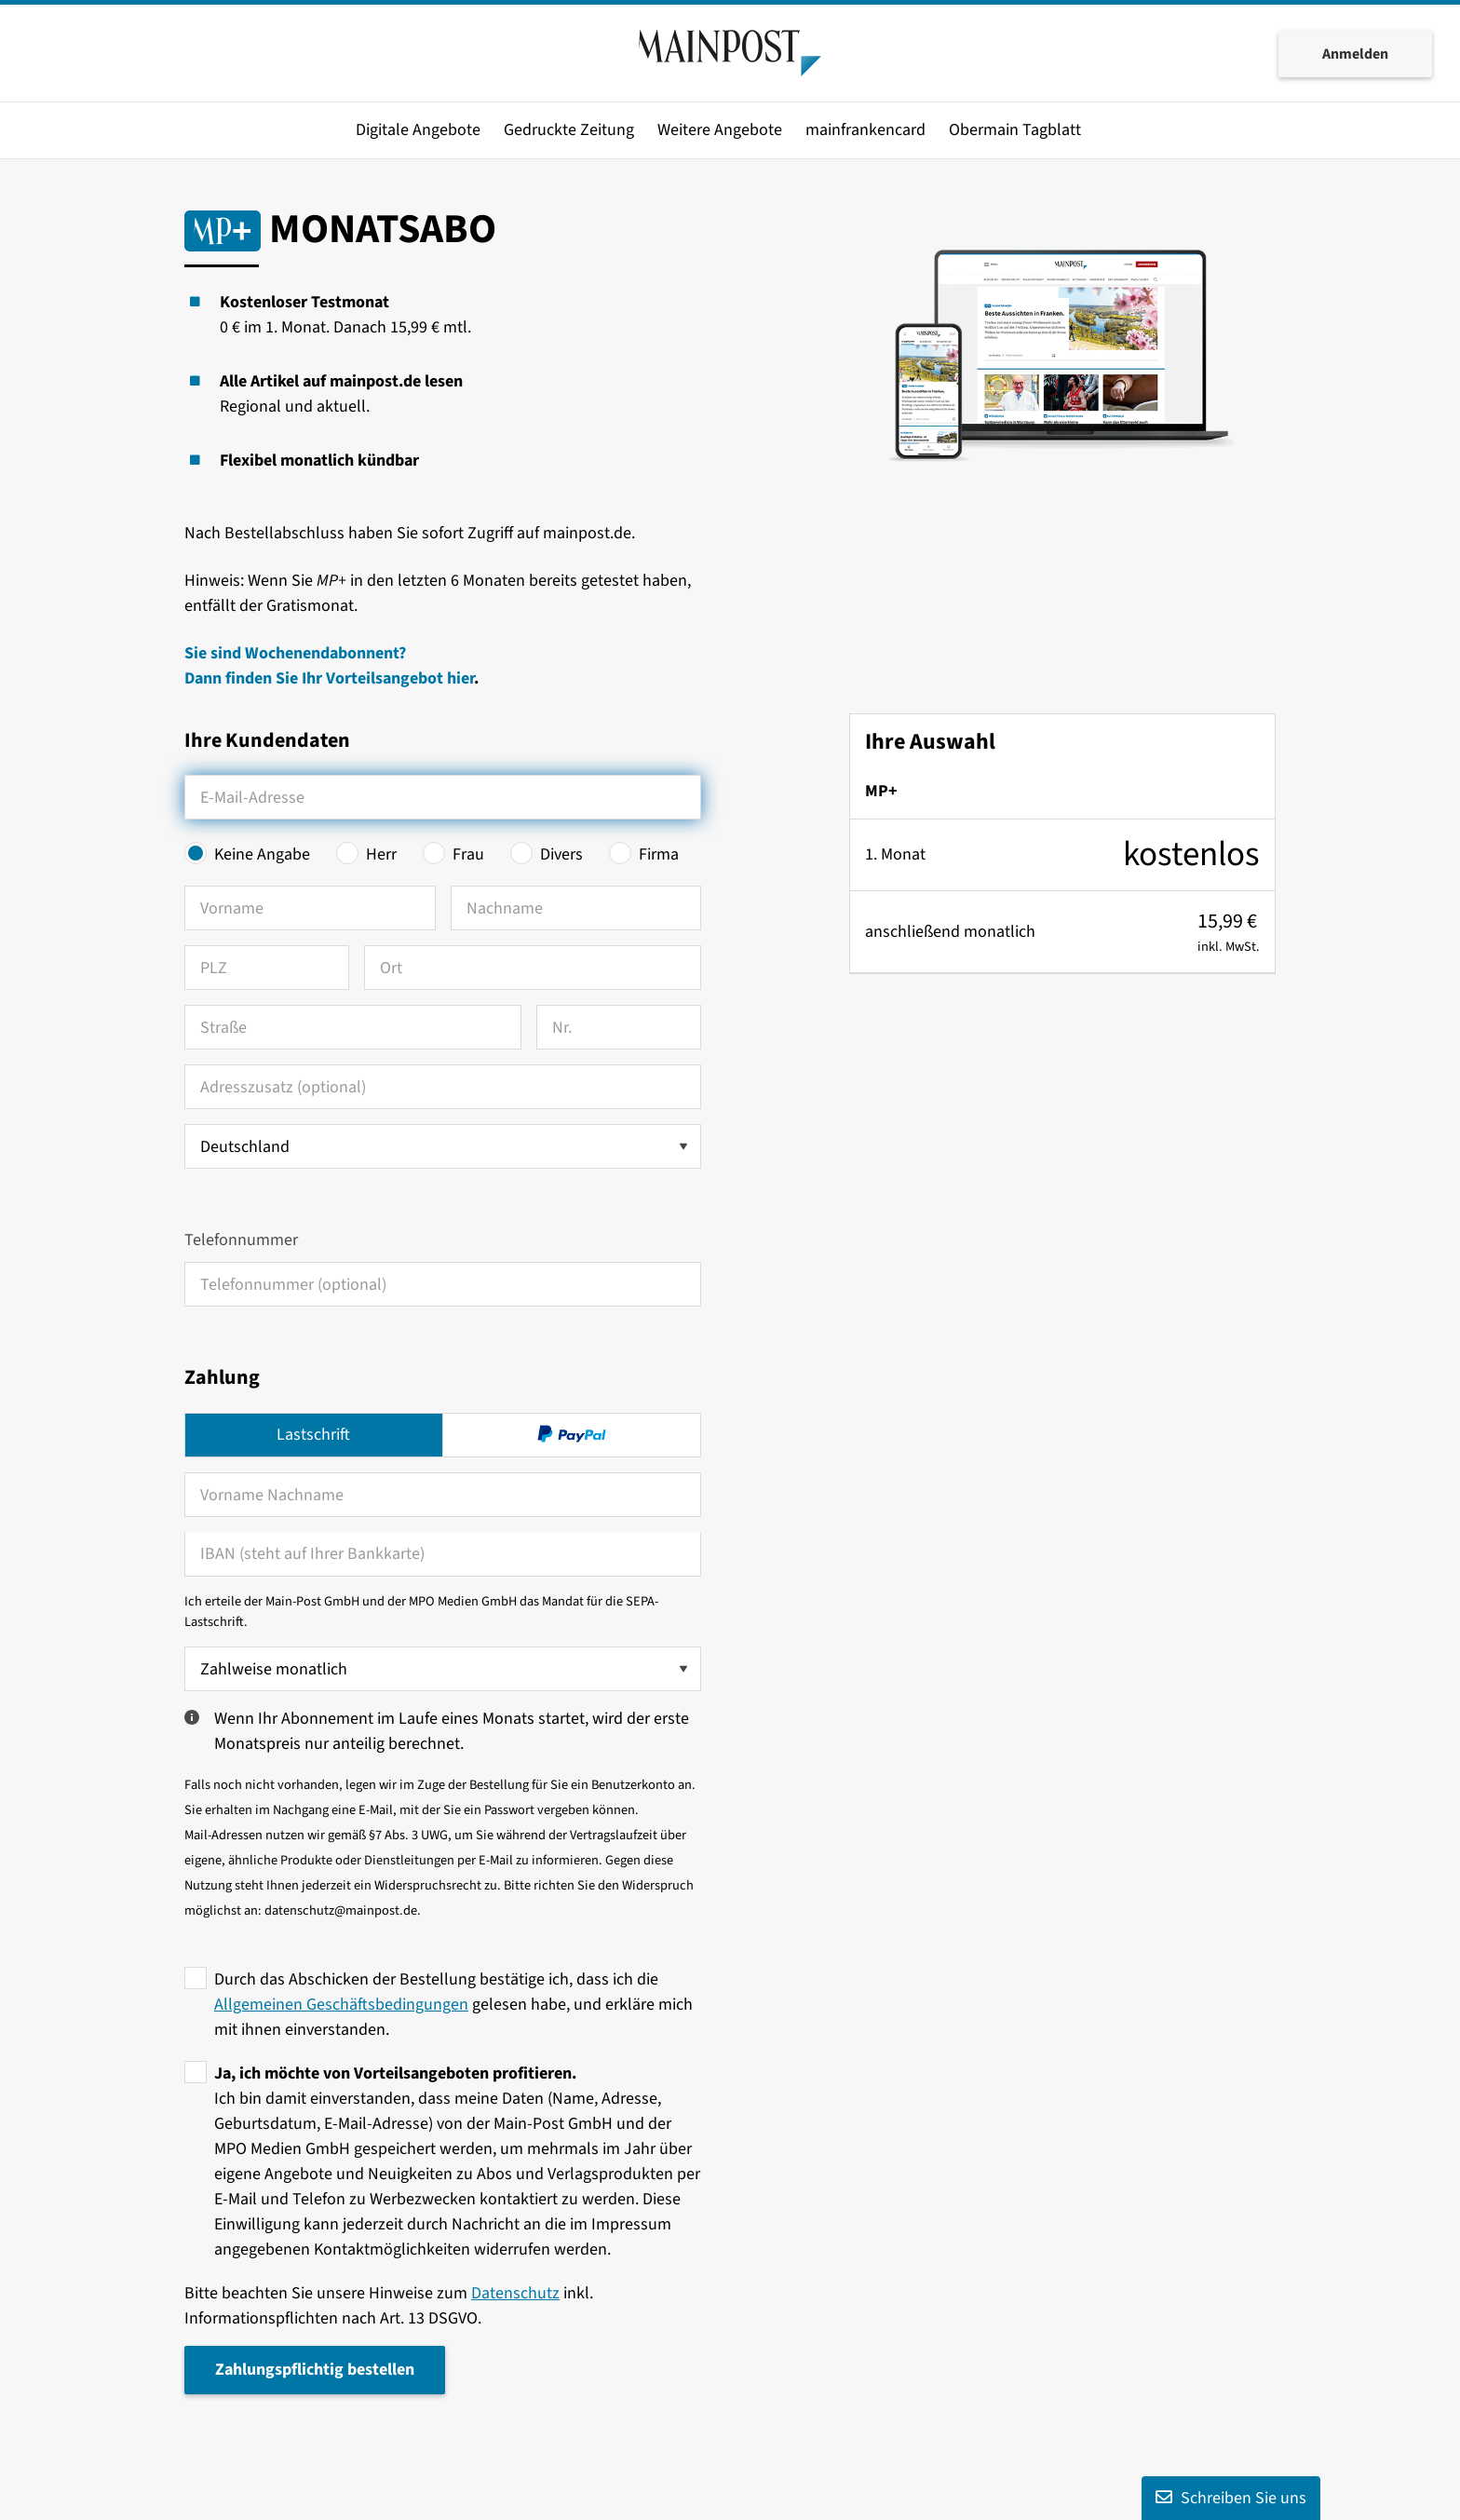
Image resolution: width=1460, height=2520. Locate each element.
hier (460, 678)
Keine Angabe (262, 854)
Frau (468, 854)
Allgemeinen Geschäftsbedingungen (341, 2004)
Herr (381, 854)
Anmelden (1355, 54)
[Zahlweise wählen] (442, 1668)
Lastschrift (313, 1434)
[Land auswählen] (442, 1146)
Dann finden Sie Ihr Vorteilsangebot (315, 678)
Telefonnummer (241, 1240)
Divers (561, 854)
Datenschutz (515, 2293)
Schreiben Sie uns (1231, 2498)
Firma (659, 854)
